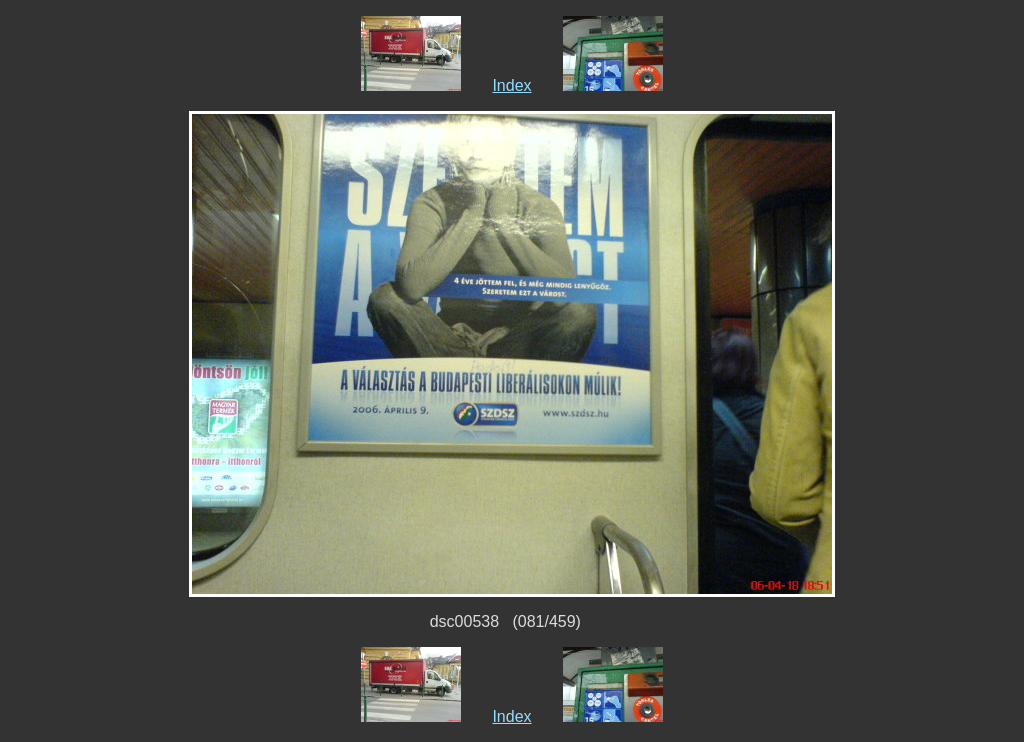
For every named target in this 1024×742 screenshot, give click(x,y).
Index (511, 85)
